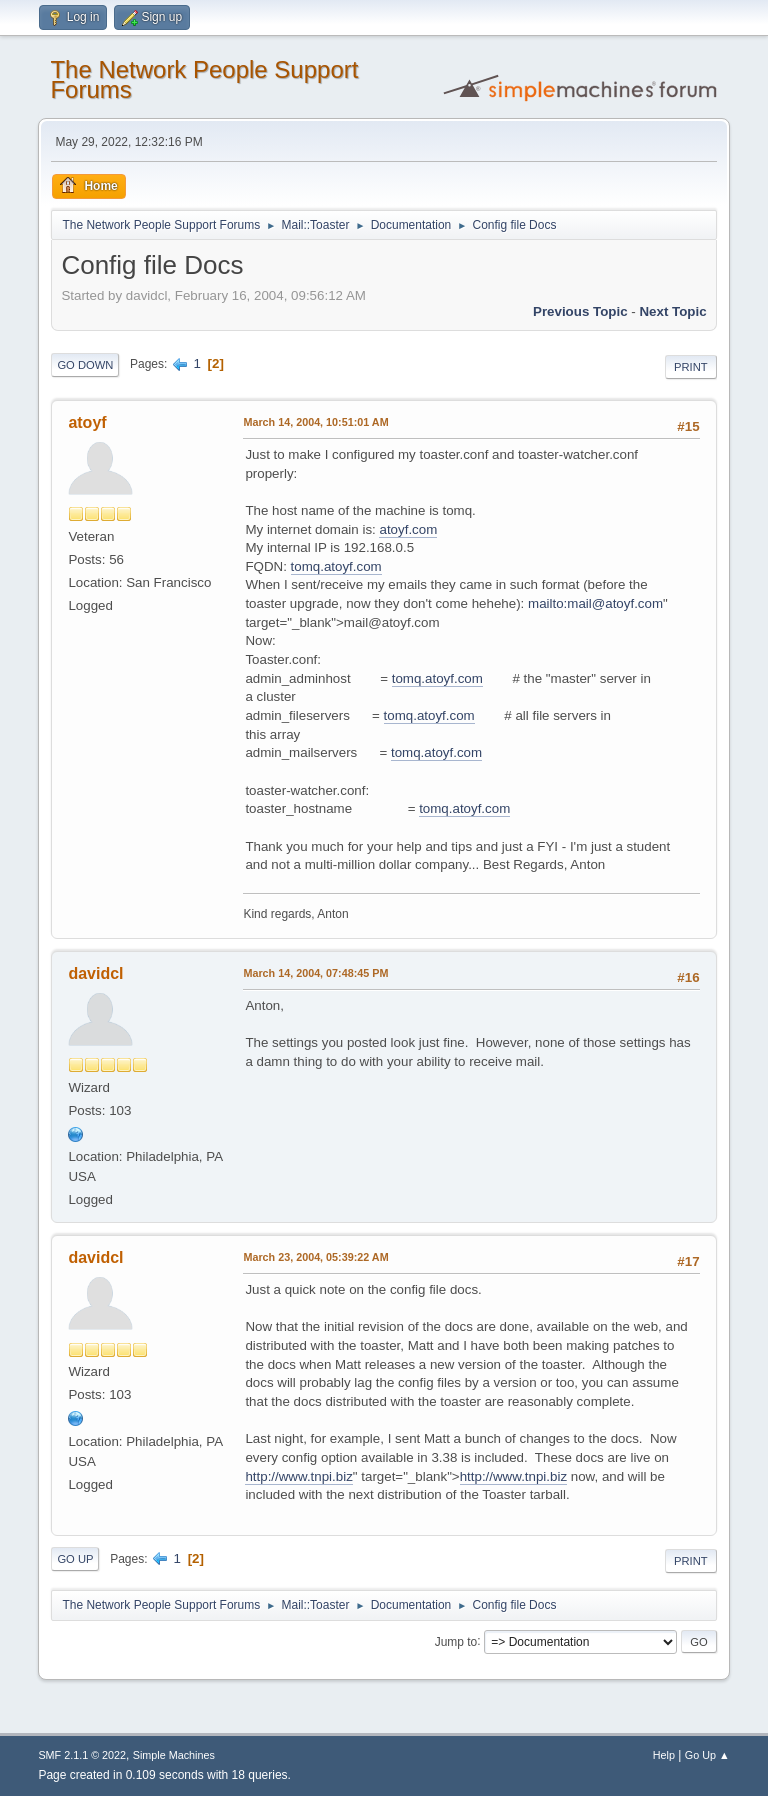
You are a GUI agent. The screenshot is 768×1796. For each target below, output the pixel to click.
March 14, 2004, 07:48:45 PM (315, 973)
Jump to (456, 1641)
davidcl (95, 973)
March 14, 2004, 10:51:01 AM (315, 422)
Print (691, 367)
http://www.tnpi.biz (298, 1476)
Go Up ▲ (707, 1755)
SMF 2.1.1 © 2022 (82, 1755)
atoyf (87, 422)
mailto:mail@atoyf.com (595, 603)
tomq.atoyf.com (336, 566)
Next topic (672, 311)
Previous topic (580, 311)
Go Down (85, 365)
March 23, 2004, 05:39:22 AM (315, 1257)
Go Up (75, 1559)
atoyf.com (408, 529)
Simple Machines (174, 1755)
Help (664, 1755)
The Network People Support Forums (204, 79)
